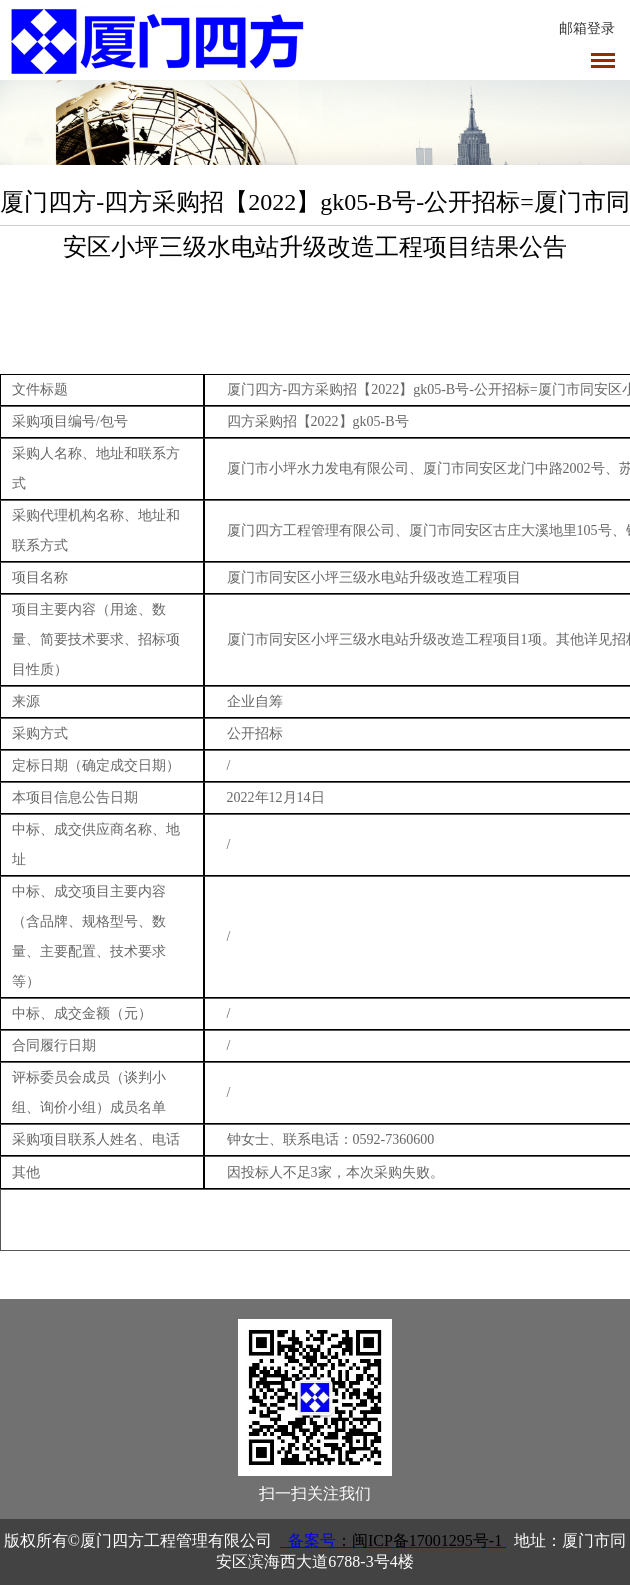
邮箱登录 (587, 28)
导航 (603, 60)
